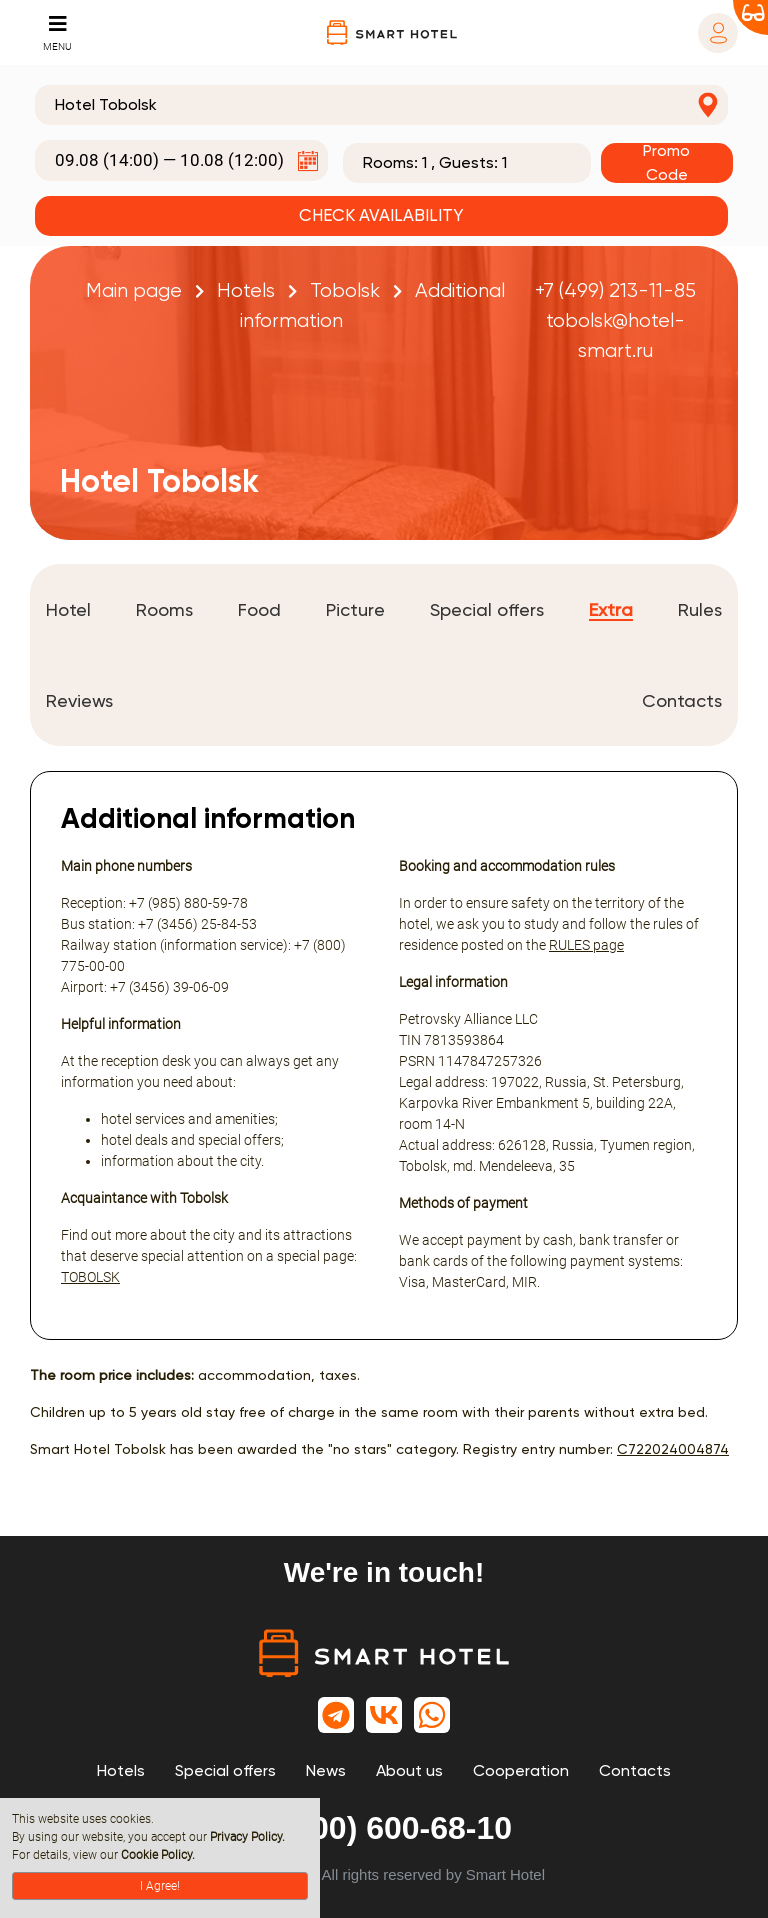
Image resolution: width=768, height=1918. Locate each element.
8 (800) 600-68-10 (384, 1828)
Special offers (225, 1770)
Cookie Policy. (158, 1855)
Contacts (635, 1770)
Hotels (246, 290)
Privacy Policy (246, 1837)
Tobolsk (345, 290)
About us (409, 1770)
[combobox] (381, 105)
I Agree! (160, 1886)
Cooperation (521, 1770)
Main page (134, 290)
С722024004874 (673, 1449)
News (326, 1770)
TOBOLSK (90, 1277)
